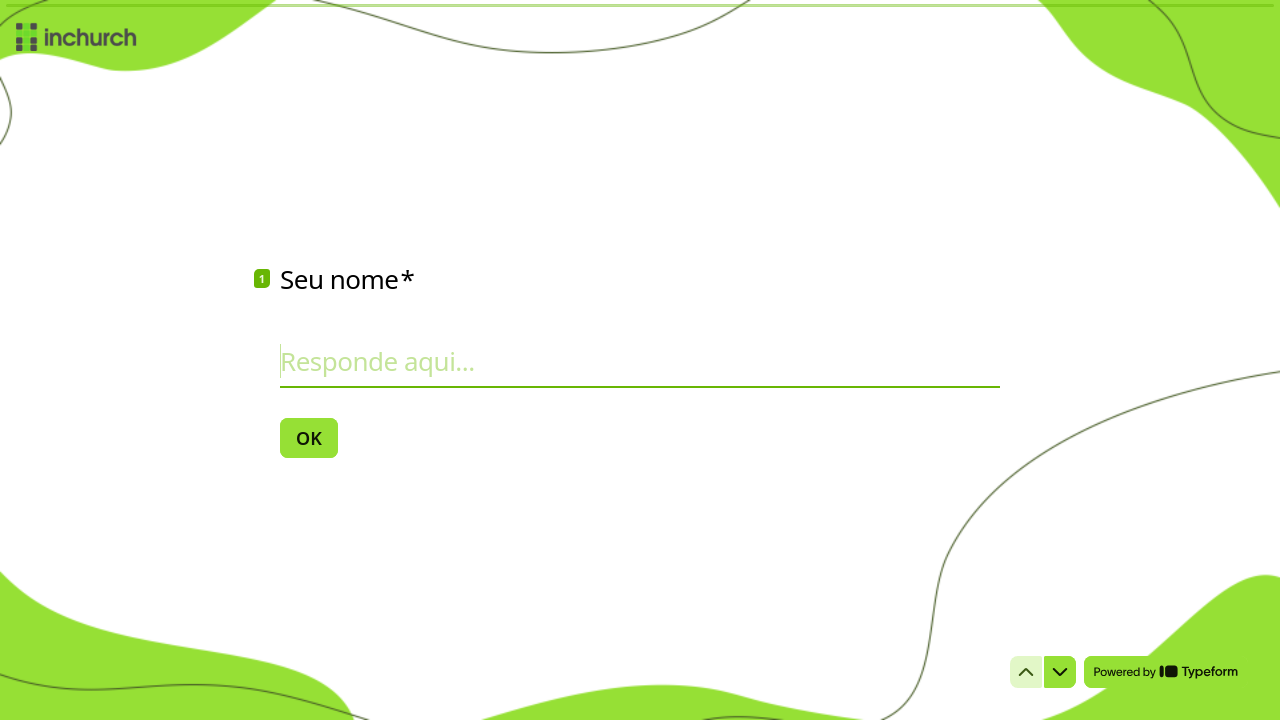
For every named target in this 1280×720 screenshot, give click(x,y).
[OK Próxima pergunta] (309, 438)
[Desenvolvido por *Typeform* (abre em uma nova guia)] (1166, 672)
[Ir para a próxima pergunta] (1060, 672)
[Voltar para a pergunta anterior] (1026, 672)
